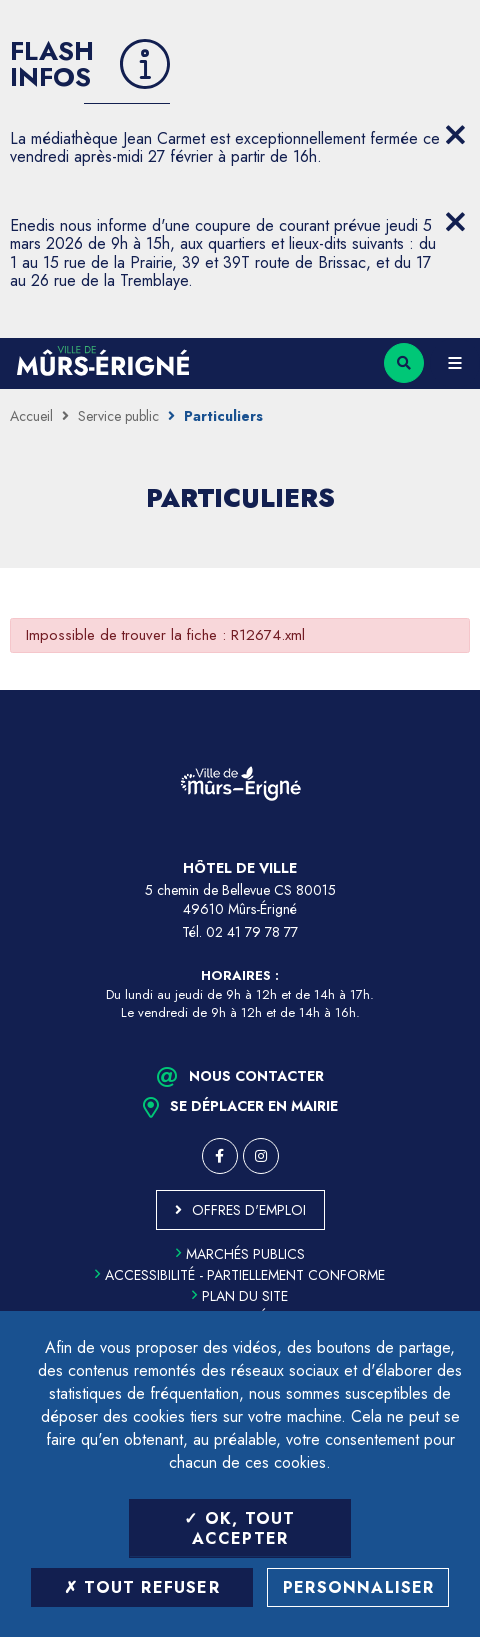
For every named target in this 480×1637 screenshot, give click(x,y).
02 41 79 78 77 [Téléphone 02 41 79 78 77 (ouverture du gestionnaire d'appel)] (252, 932)
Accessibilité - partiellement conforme (240, 1275)
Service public (118, 416)
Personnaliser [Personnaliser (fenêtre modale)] (359, 1587)
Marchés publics (240, 1254)
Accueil (31, 416)
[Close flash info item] (455, 135)
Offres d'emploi (249, 1210)
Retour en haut (450, 690)
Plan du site (240, 1296)
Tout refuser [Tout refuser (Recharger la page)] (142, 1587)
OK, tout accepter (239, 1528)
